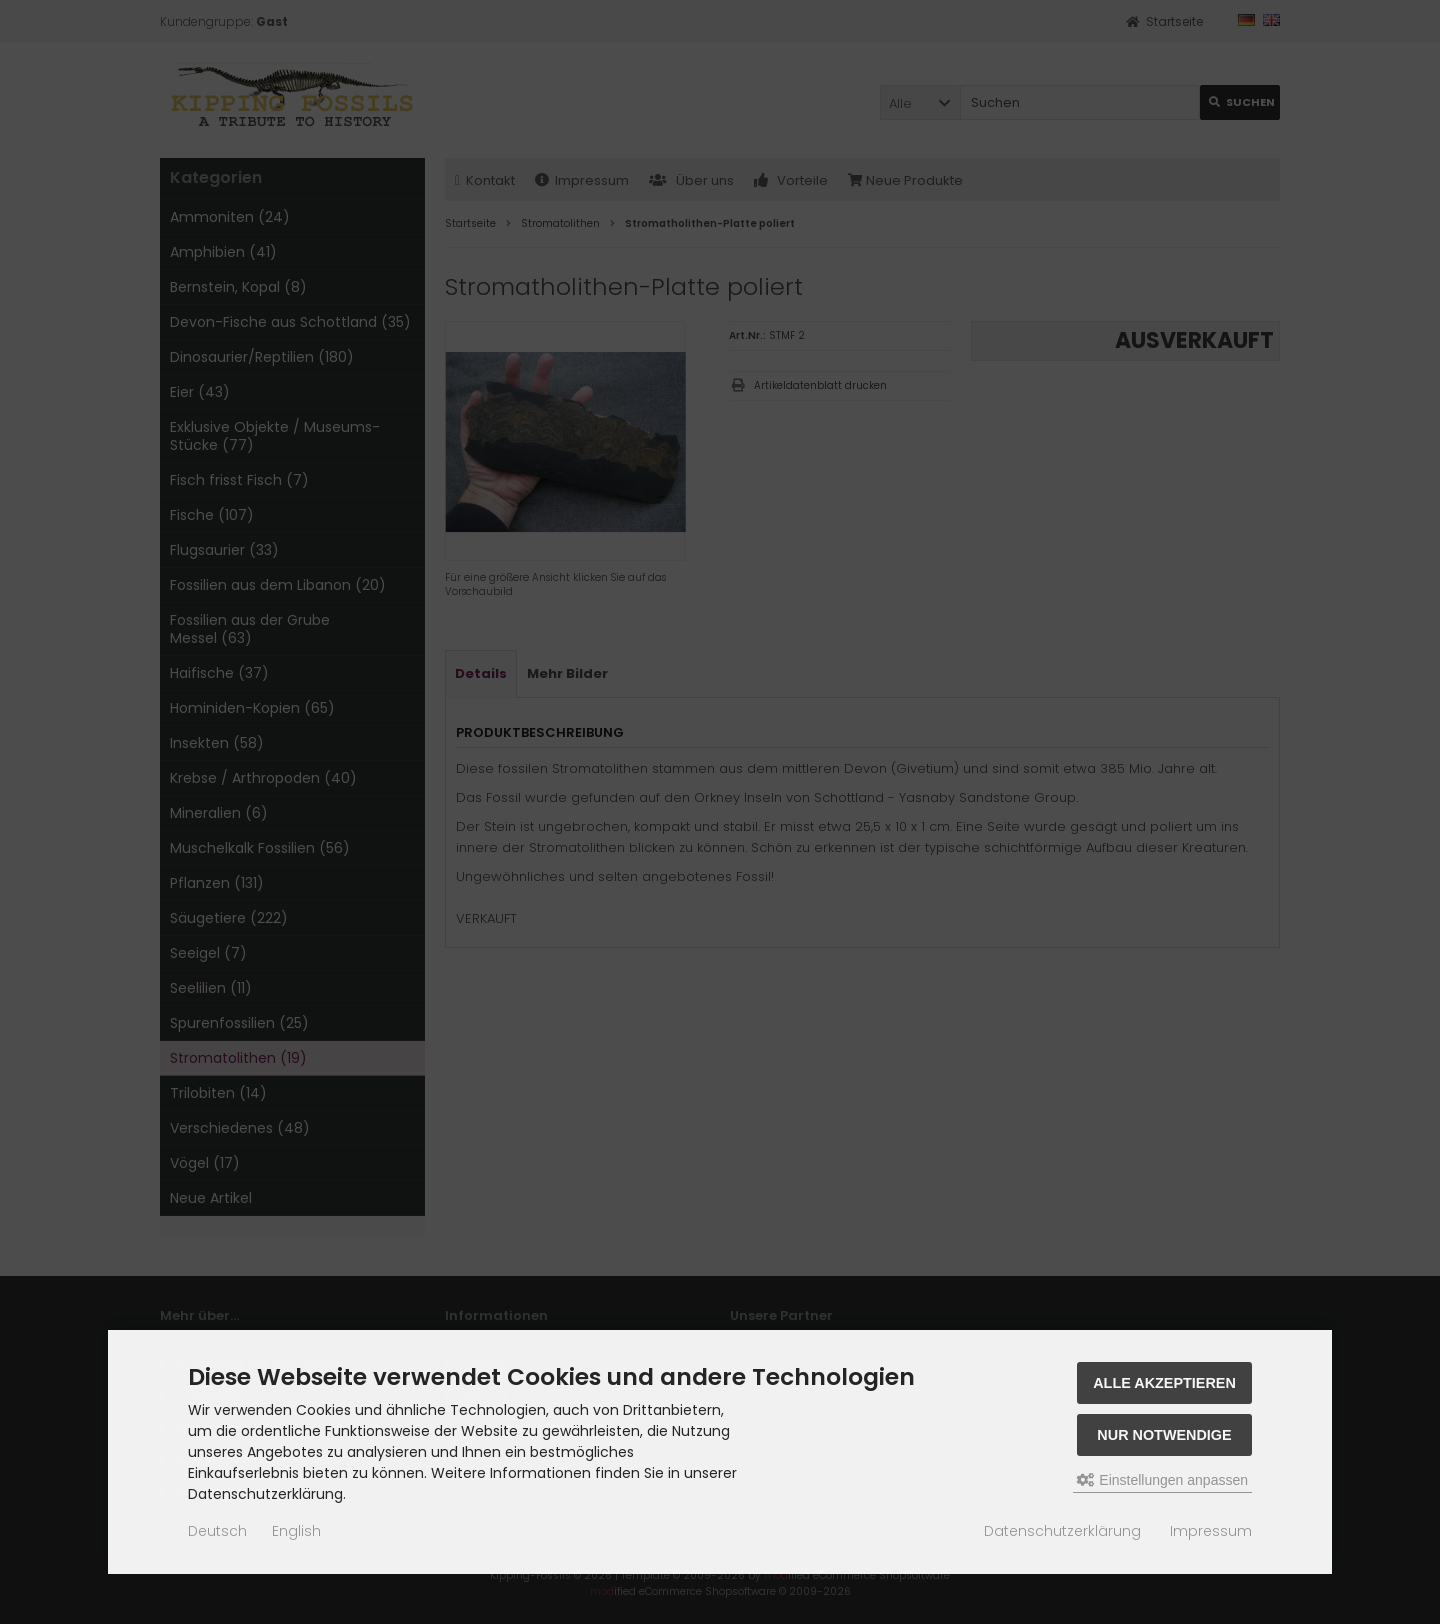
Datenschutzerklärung (1062, 1531)
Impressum (1211, 1531)
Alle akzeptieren (1164, 1383)
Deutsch (217, 1531)
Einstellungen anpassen (1162, 1480)
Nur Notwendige (1164, 1435)
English (296, 1531)
